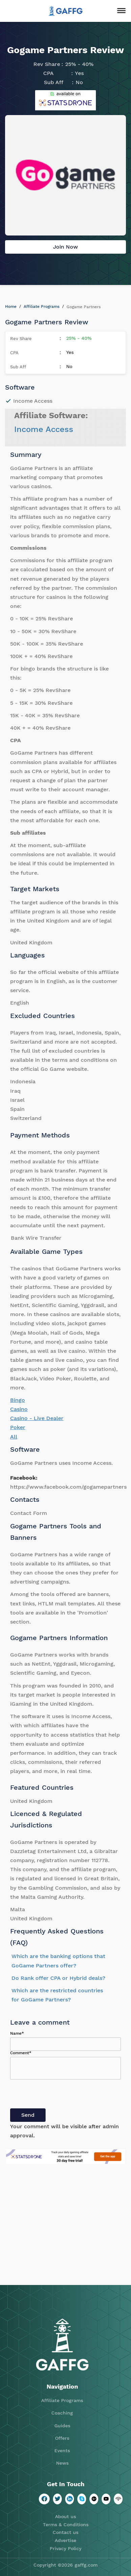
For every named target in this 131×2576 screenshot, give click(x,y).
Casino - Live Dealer (36, 1418)
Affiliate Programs (41, 306)
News (62, 2463)
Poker (17, 1427)
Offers (62, 2438)
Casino (19, 1409)
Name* (17, 2033)
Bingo (17, 1400)
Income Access (43, 429)
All (13, 1437)
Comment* (20, 2053)
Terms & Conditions (65, 2524)
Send (27, 2115)
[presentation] (61, 2095)
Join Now (65, 247)
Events (62, 2450)
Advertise (65, 2540)
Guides (62, 2425)
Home (11, 306)
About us (65, 2516)
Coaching (62, 2413)
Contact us (65, 2532)
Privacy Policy (65, 2548)
